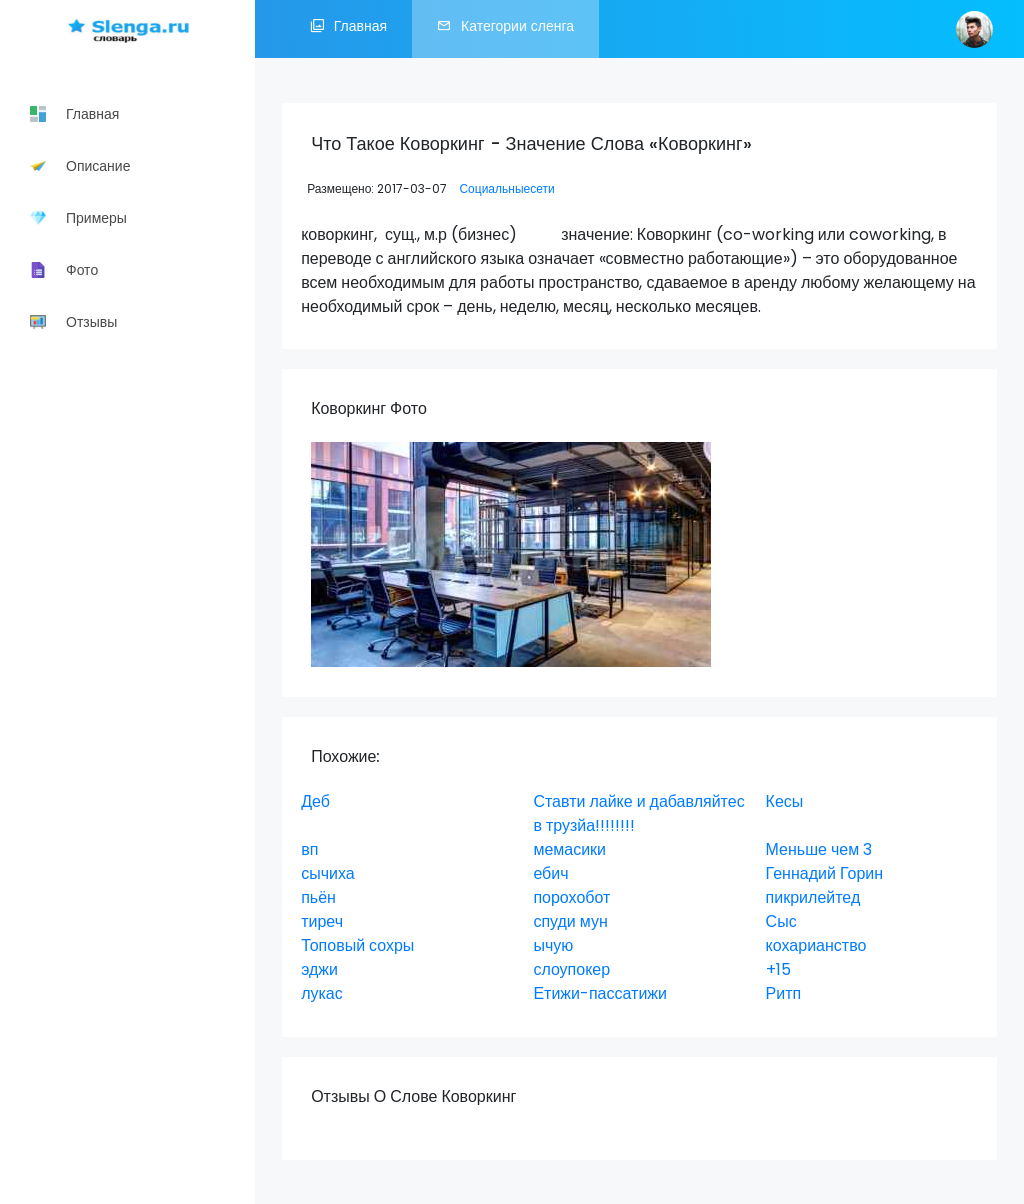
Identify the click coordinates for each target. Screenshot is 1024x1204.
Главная (348, 29)
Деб (315, 801)
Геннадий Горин (824, 873)
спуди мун (570, 921)
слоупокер (571, 969)
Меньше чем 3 (819, 849)
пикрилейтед (813, 897)
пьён (318, 897)
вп (309, 849)
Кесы (785, 801)
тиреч (322, 921)
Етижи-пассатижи (600, 993)
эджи (319, 969)
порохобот (571, 897)
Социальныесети (506, 188)
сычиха (328, 873)
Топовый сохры (357, 945)
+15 (778, 969)
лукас (322, 993)
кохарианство (816, 945)
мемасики (569, 849)
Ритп (784, 993)
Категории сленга (505, 29)
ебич (550, 873)
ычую (553, 945)
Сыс (781, 921)
